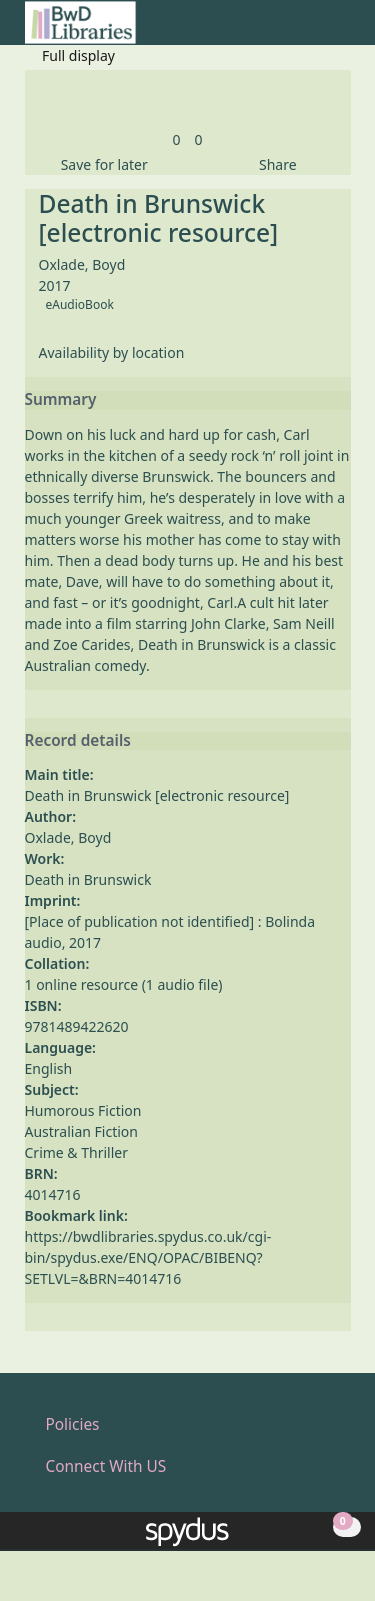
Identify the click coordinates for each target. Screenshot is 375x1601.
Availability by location (112, 352)
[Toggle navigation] (340, 30)
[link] (176, 139)
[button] (316, 30)
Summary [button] (61, 400)
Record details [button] (78, 741)
